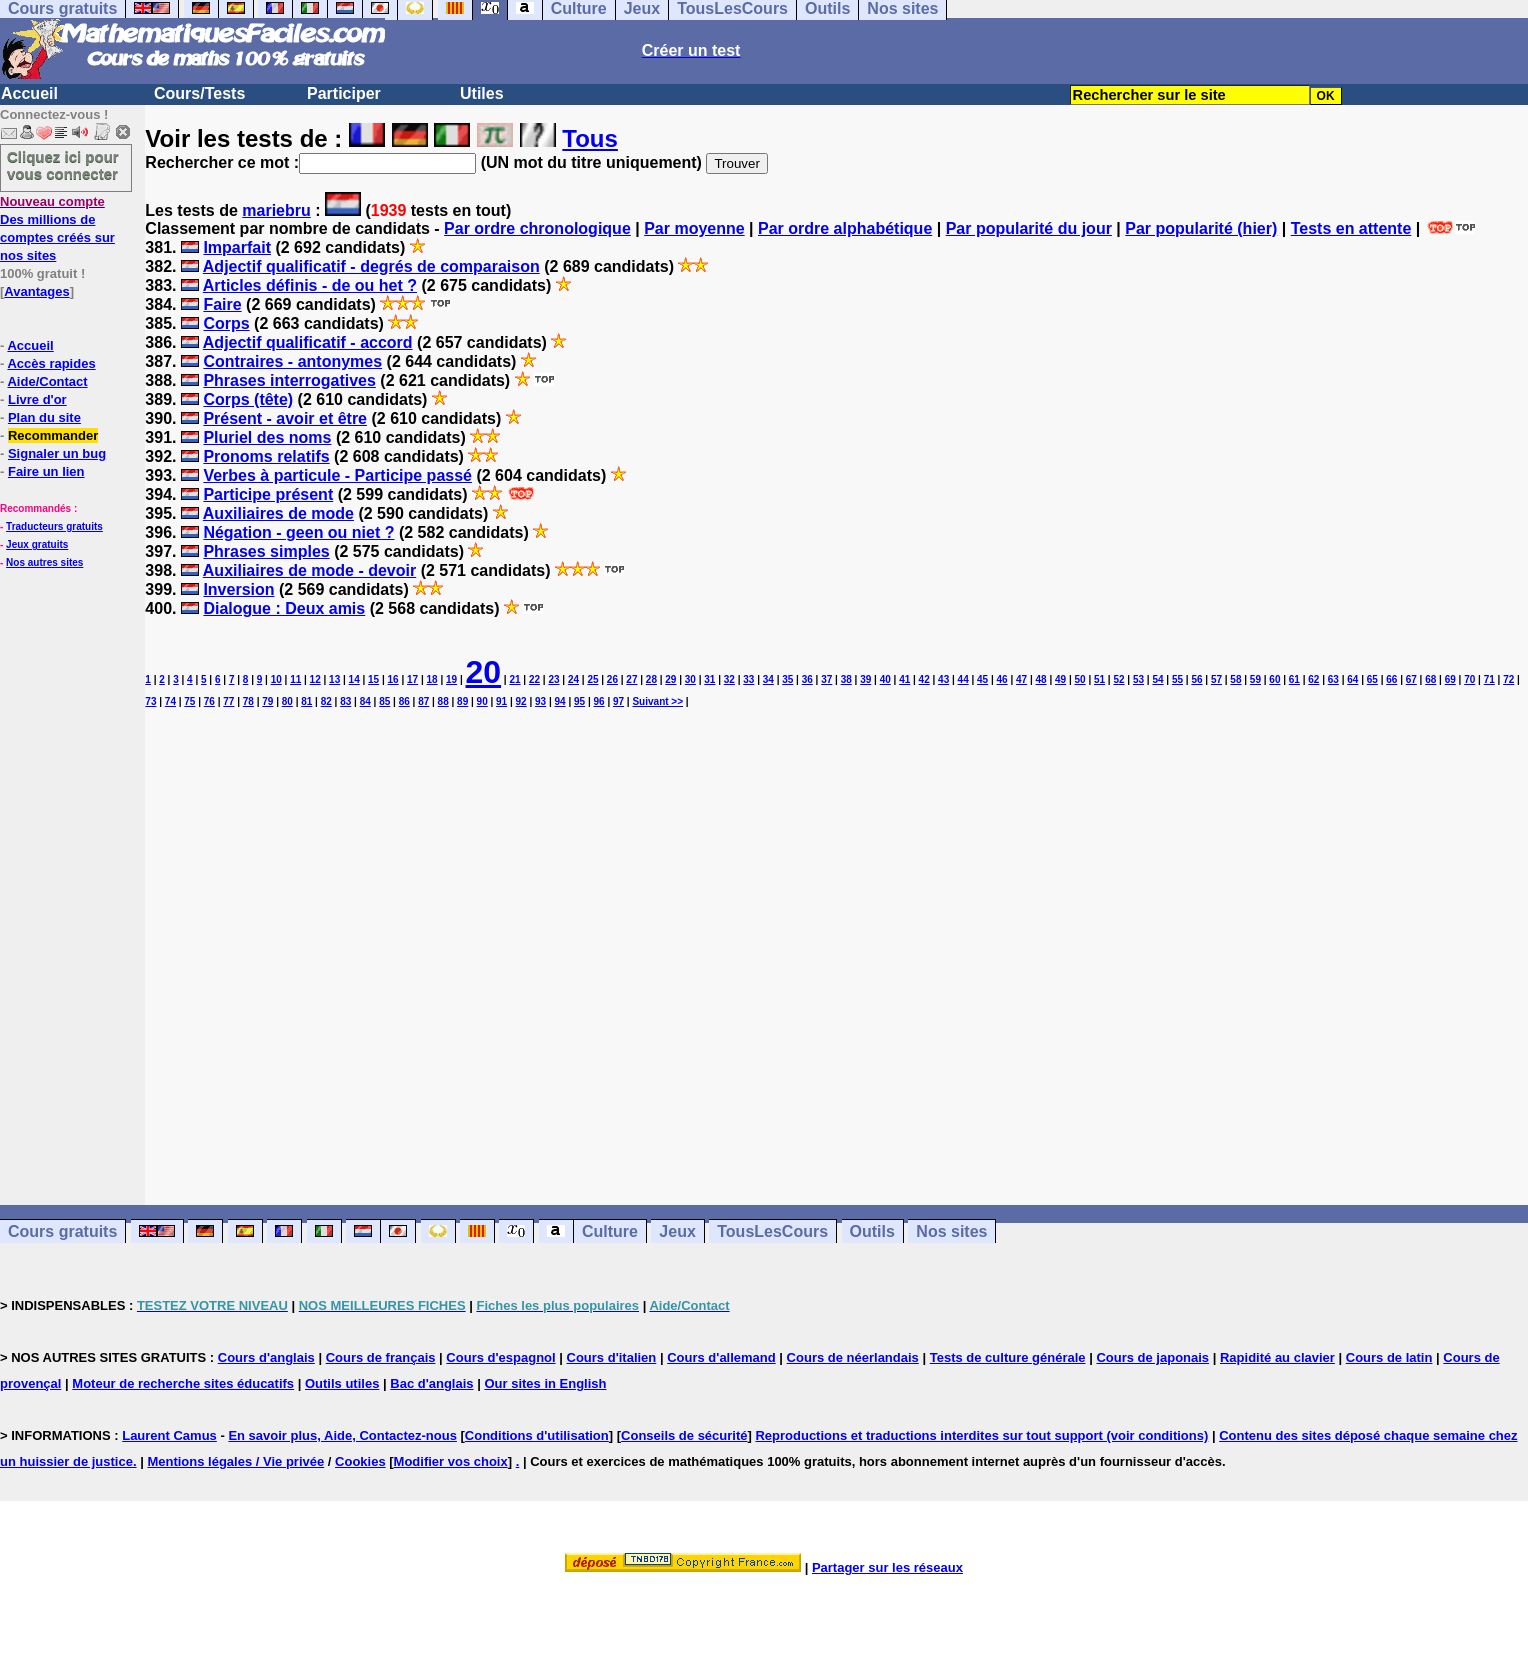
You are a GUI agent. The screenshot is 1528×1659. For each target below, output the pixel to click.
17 (412, 679)
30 (690, 679)
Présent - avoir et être (285, 418)
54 (1157, 679)
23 (553, 679)
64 (1352, 679)
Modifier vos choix (451, 1461)
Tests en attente (1351, 228)
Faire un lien (46, 471)
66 (1391, 679)
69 (1450, 679)
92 (521, 701)
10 (276, 679)
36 (807, 679)
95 (579, 701)
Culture (610, 1231)
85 (384, 701)
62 (1313, 679)
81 (306, 701)
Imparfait (237, 247)
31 (709, 679)
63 (1333, 679)
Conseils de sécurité (684, 1435)
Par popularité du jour (1029, 228)
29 (670, 679)
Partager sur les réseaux (887, 1567)
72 (1508, 679)
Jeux (677, 1231)
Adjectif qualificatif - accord (308, 342)
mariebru (276, 210)
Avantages (36, 291)
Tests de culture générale (1008, 1357)
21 (514, 679)
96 (598, 701)
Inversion (238, 589)
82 (326, 701)
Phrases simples (266, 551)
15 (373, 679)
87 (423, 701)
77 (228, 701)
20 (483, 672)
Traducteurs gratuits (54, 526)
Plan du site (44, 417)
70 (1469, 679)
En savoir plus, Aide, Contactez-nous (342, 1435)
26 (612, 679)
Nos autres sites (44, 562)
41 (904, 679)
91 (501, 701)
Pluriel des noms (267, 437)
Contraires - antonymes (292, 361)
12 (315, 679)
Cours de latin (1389, 1357)
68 (1430, 679)
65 (1372, 679)
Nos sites (951, 1231)
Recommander (53, 435)
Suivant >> (657, 701)
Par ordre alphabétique (845, 228)
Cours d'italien (612, 1357)
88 (443, 701)
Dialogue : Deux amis (284, 608)
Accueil (29, 93)
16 (393, 679)
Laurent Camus (169, 1435)
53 (1138, 679)
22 (534, 679)
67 (1411, 679)
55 (1177, 679)
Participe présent (268, 494)
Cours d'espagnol (500, 1357)
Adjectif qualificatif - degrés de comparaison (371, 266)
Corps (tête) (248, 399)
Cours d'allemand (721, 1357)
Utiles (482, 93)
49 (1060, 679)
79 (267, 701)
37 (826, 679)
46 (1002, 679)
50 (1079, 679)
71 (1489, 679)
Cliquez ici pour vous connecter (63, 165)
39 (865, 679)
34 (768, 679)
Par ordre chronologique (537, 228)
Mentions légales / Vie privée (235, 1461)
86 (404, 701)
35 (787, 679)
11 (295, 679)
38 (846, 679)
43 (943, 679)
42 (924, 679)
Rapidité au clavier (1277, 1357)
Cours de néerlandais (853, 1357)
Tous (590, 138)
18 (432, 679)
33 (748, 679)
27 (631, 679)
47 (1021, 679)
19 (451, 679)
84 (365, 701)
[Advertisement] (837, 939)
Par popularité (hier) (1201, 228)
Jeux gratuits (37, 544)
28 (651, 679)
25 (592, 679)
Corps (226, 323)
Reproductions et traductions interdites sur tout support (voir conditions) (981, 1435)
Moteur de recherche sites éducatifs (183, 1383)
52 (1118, 679)
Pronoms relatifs (266, 456)
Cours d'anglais (266, 1357)
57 (1216, 679)
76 (209, 701)
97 (618, 701)
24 (573, 679)
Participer (344, 93)
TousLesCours (772, 1231)
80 (287, 701)
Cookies (360, 1461)
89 (462, 701)
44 (963, 679)
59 (1255, 679)
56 (1196, 679)
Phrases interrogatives (289, 380)
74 (170, 701)
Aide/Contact (47, 381)
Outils (872, 1231)
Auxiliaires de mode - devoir (309, 570)
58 (1235, 679)
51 (1099, 679)
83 (345, 701)
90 (482, 701)
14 (354, 679)
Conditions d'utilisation (537, 1435)
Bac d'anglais (431, 1383)
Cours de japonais (1152, 1357)
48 (1041, 679)
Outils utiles (342, 1383)
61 (1294, 679)
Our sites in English (545, 1383)
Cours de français (381, 1357)
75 (189, 701)
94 (560, 701)
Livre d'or (37, 399)
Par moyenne (694, 228)
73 (150, 701)
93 (540, 701)
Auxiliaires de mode (278, 513)
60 (1274, 679)
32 (729, 679)
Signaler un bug (57, 453)
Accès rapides (51, 363)
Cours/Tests (199, 93)
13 (334, 679)
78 (248, 701)
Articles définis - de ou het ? (310, 285)
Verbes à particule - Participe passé (337, 475)
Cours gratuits (62, 1231)
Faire (222, 304)
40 (885, 679)
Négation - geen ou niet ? (298, 532)
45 (982, 679)
